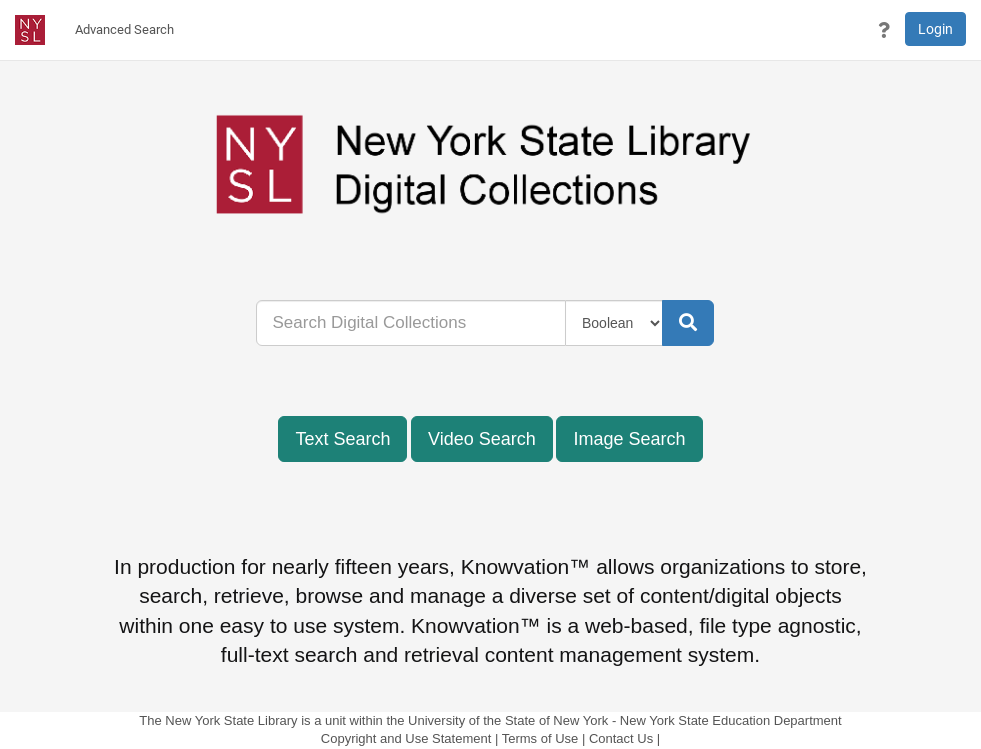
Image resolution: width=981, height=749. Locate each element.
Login (935, 29)
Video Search (482, 439)
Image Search (629, 439)
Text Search (342, 439)
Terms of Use (540, 738)
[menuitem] (124, 30)
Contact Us (621, 738)
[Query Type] (614, 323)
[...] (411, 323)
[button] (884, 30)
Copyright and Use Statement (406, 738)
